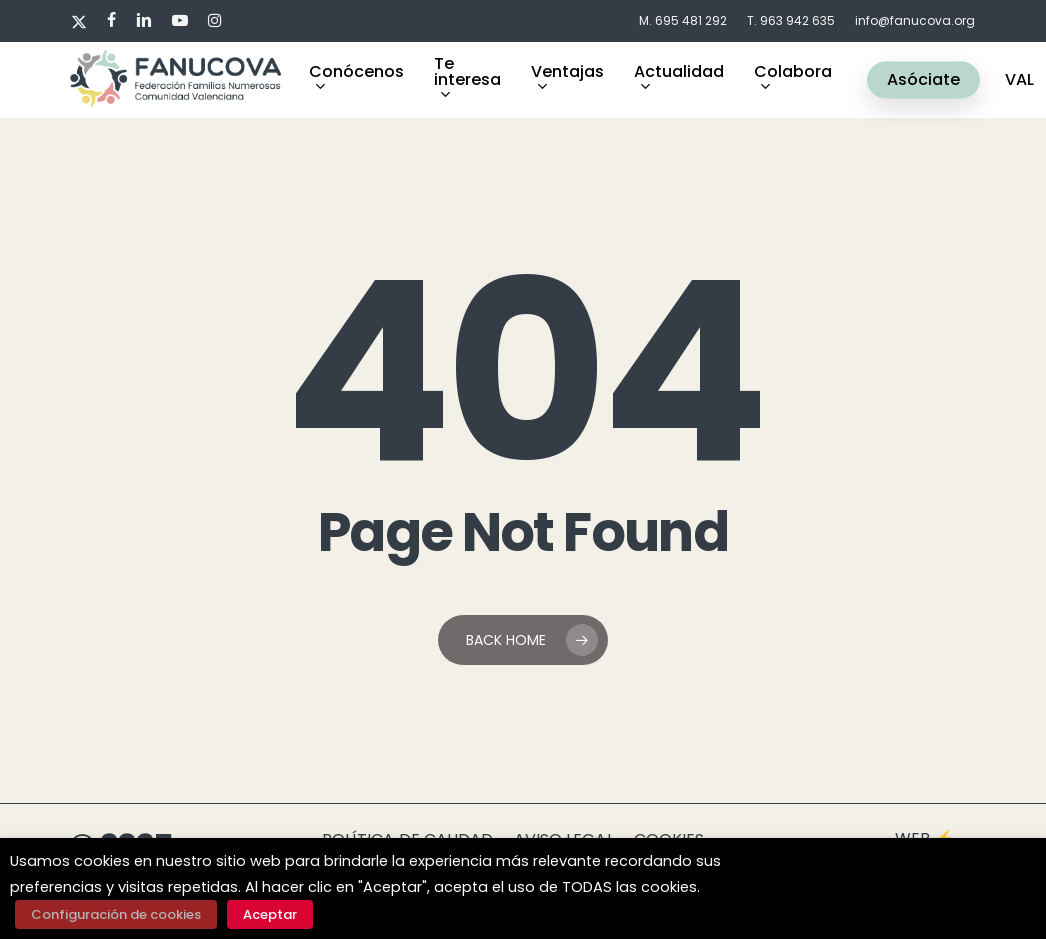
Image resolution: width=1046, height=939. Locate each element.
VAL (1019, 80)
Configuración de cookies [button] (116, 914)
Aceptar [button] (270, 914)
